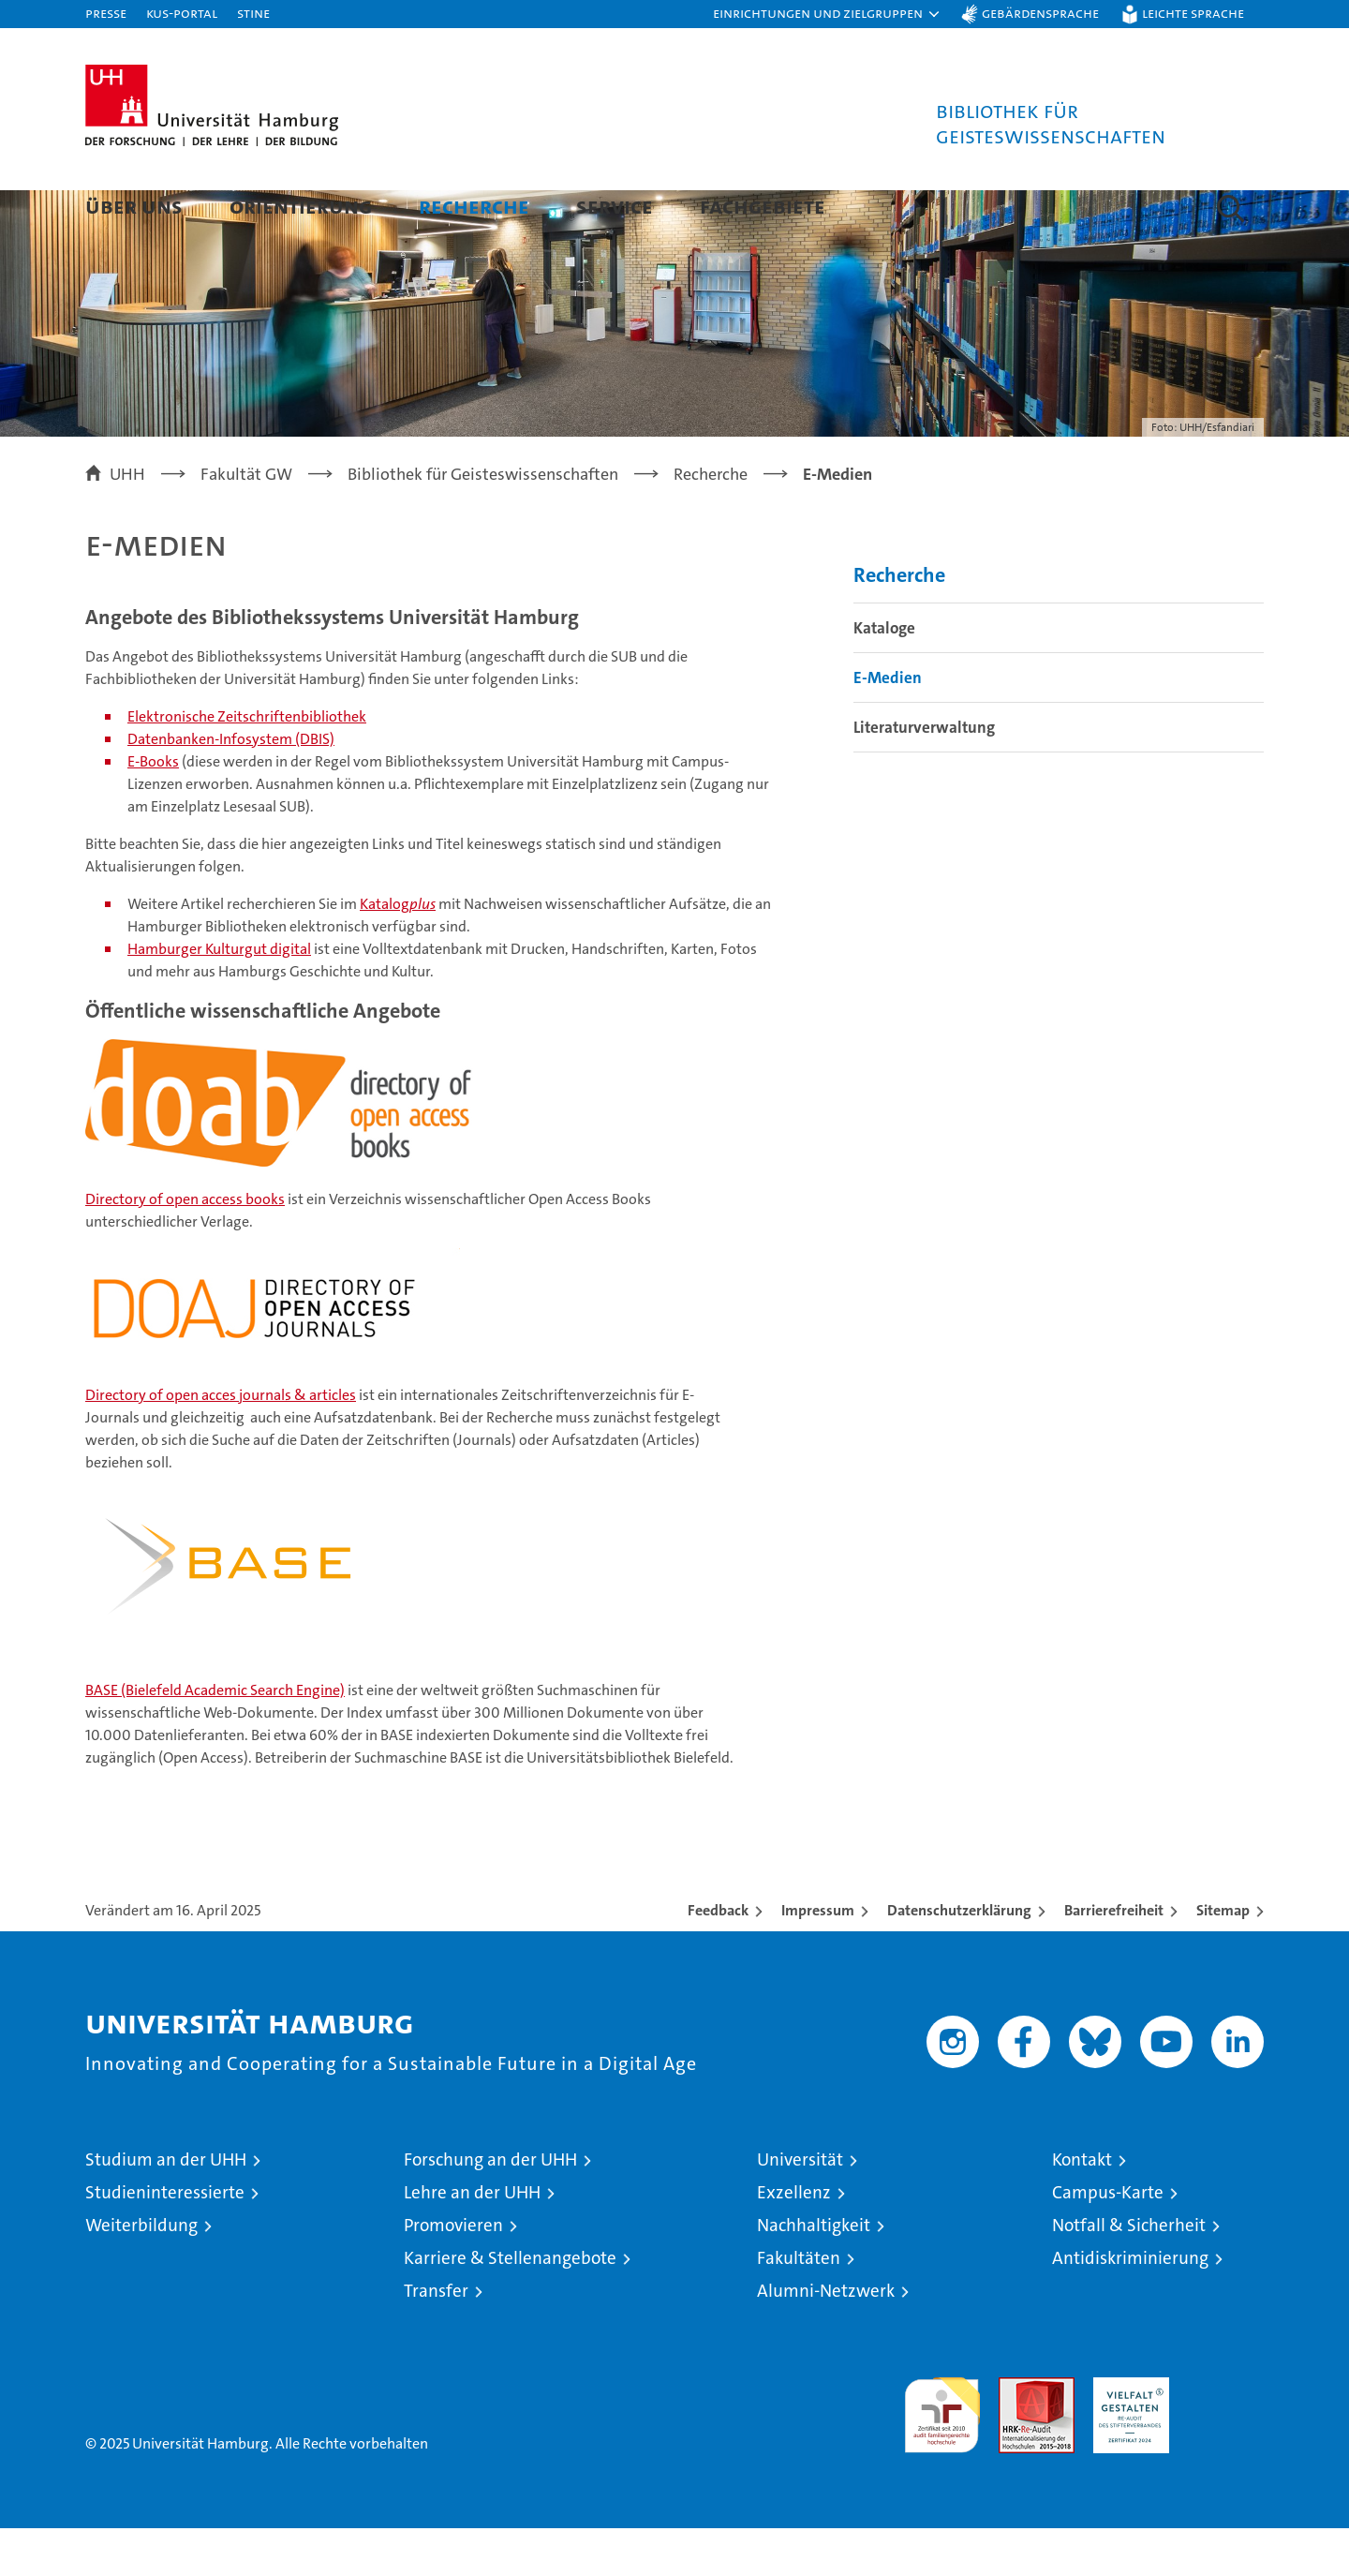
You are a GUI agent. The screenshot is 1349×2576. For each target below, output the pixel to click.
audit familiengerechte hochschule (942, 2454)
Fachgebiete (762, 205)
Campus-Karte (1108, 2240)
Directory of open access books (185, 1247)
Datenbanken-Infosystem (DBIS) (230, 787)
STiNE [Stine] (253, 12)
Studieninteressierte (165, 2240)
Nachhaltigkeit (813, 2273)
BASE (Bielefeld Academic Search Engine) (215, 1738)
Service (614, 205)
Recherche (474, 205)
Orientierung (301, 205)
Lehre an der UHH (472, 2240)
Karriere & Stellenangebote (510, 2305)
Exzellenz (794, 2240)
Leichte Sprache (1193, 12)
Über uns (134, 205)
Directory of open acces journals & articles (220, 1442)
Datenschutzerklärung (959, 1958)
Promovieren (453, 2273)
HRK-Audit (1126, 2435)
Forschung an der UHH (490, 2207)
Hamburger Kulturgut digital (219, 996)
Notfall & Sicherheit (1129, 2273)
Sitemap (1223, 1958)
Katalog (398, 951)
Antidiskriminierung (1130, 2305)
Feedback (718, 1958)
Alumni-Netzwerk (826, 2338)
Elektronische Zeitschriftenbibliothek (246, 764)
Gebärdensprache (1040, 12)
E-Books (153, 809)
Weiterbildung (141, 2273)
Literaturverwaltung (924, 775)
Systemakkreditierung (1226, 2435)
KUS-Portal (181, 12)
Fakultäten (798, 2305)
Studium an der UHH (165, 2207)
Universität (800, 2207)
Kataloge (884, 675)
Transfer (436, 2338)
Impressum (817, 1958)
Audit (1016, 2435)
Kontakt (1082, 2207)
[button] (827, 14)
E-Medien (887, 725)
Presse (105, 12)
